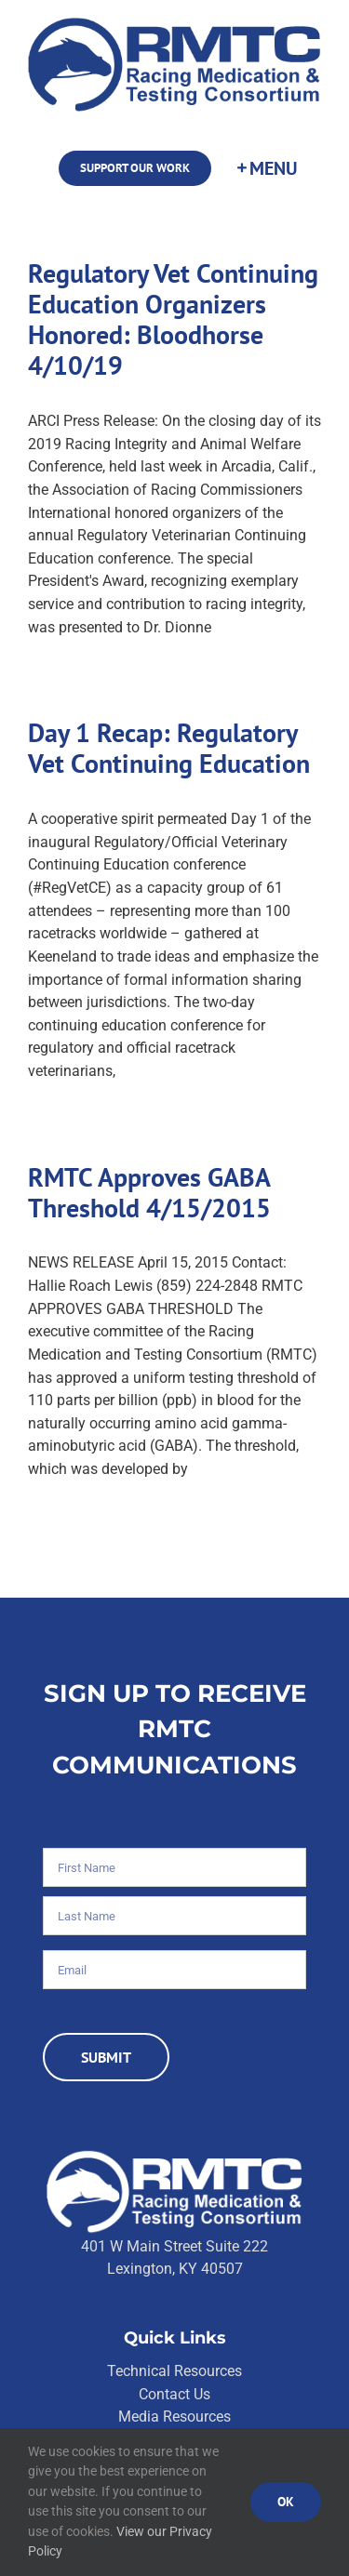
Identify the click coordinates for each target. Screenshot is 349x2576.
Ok (285, 2501)
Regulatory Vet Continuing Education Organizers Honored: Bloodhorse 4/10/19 (173, 319)
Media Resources (174, 2416)
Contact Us (174, 2394)
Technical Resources (174, 2371)
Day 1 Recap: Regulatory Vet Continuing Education (169, 748)
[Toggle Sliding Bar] (266, 168)
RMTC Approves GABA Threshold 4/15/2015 (149, 1193)
